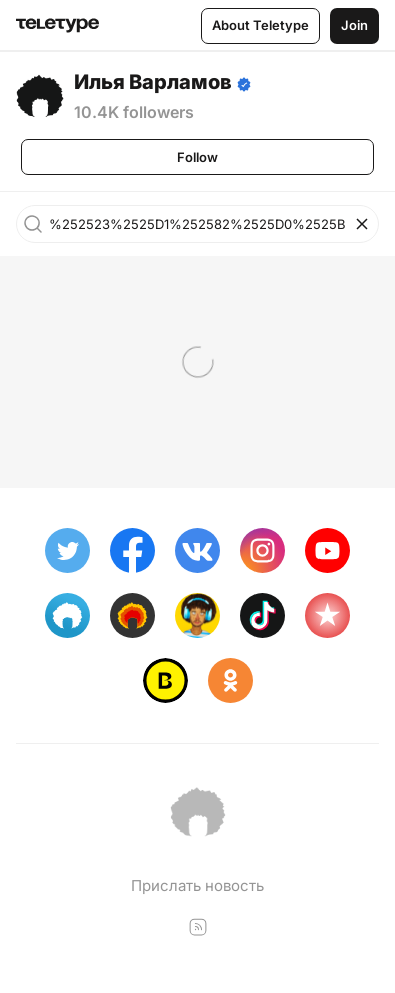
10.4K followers (134, 112)
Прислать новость (197, 885)
